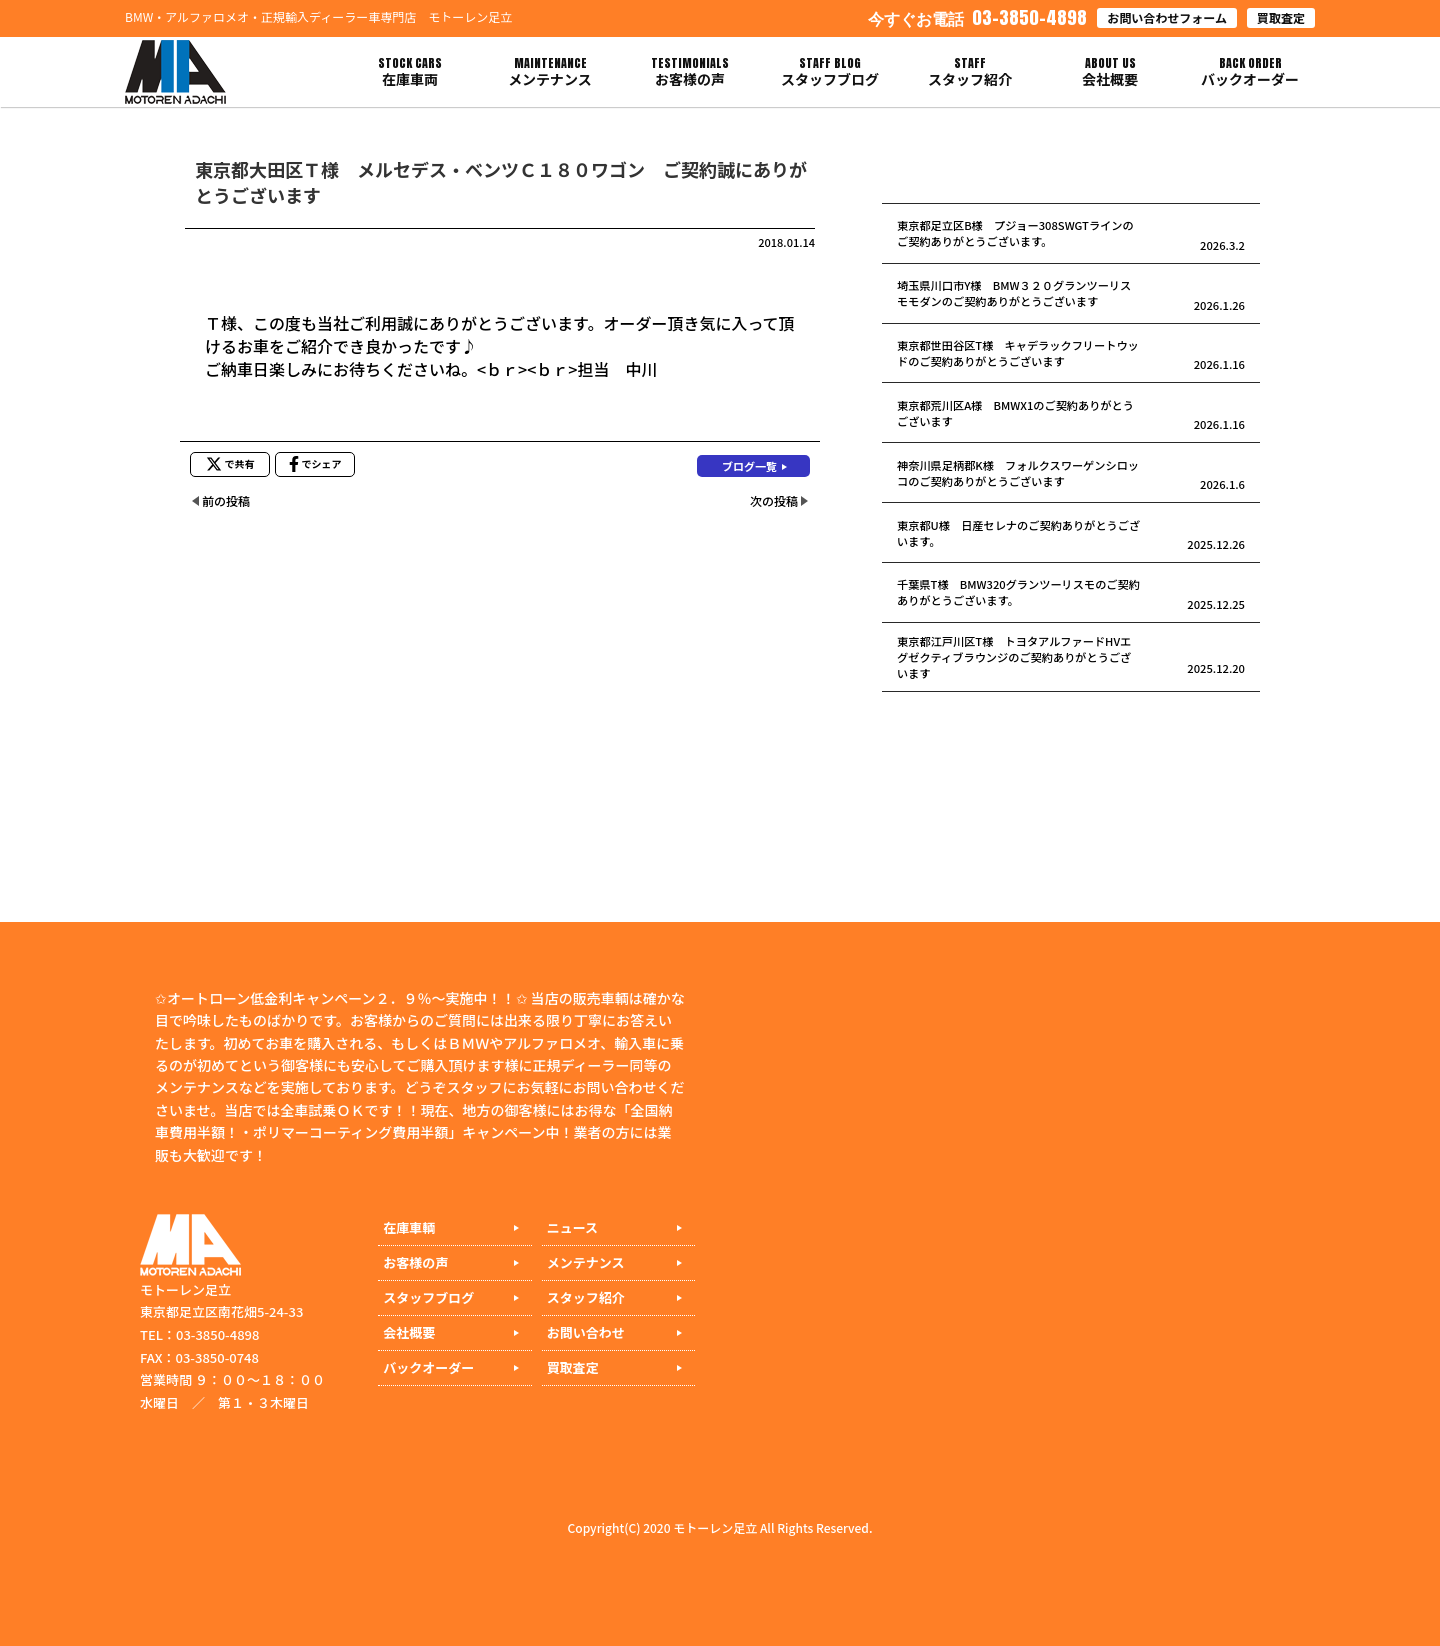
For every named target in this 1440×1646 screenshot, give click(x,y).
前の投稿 (226, 500)
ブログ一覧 (749, 466)
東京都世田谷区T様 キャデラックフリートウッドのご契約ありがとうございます (1018, 353)
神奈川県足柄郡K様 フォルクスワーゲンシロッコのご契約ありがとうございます (1018, 473)
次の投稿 (774, 500)
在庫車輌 (409, 1227)
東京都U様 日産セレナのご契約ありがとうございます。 (1018, 533)
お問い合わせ (586, 1332)
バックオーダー (428, 1367)
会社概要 (409, 1332)
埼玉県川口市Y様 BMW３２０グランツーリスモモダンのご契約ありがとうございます (1014, 293)
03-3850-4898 (977, 17)
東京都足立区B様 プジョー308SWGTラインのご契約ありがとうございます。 (1015, 233)
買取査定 (1281, 17)
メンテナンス (586, 1262)
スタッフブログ (428, 1297)
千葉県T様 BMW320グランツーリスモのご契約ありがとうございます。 (1018, 592)
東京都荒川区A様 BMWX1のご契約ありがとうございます (1015, 413)
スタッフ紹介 (586, 1297)
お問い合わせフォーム (1167, 17)
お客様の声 (415, 1262)
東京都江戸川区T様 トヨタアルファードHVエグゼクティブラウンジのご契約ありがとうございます (1014, 657)
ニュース (572, 1227)
